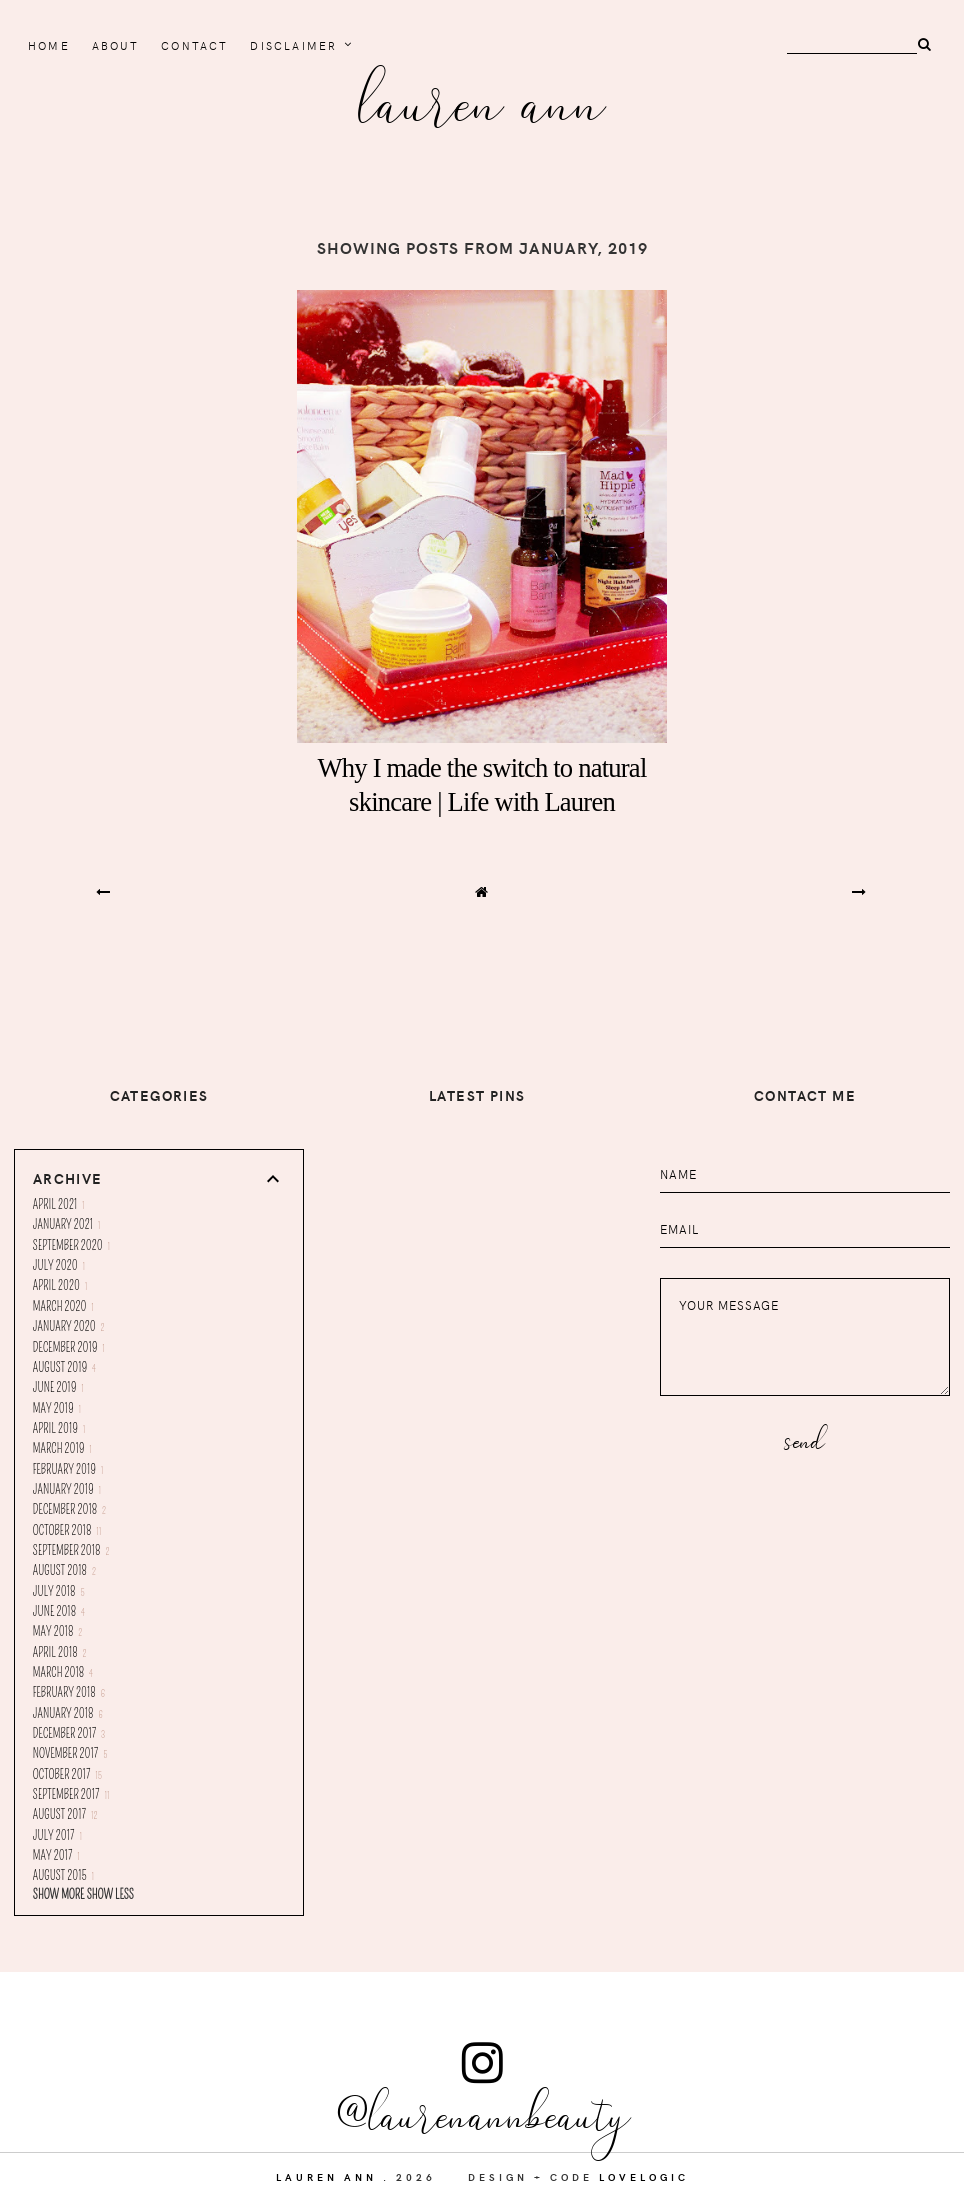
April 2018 (60, 1653)
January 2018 (68, 1714)
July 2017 (57, 1836)
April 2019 (59, 1429)
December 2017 (69, 1734)
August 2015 (63, 1876)
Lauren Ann (482, 98)
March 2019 (62, 1449)
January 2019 (67, 1490)
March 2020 (63, 1307)
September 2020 (71, 1246)
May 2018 (57, 1632)
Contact (194, 45)
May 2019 (57, 1409)
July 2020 (59, 1266)
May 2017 (56, 1856)
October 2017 (67, 1775)
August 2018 (64, 1571)
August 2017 (65, 1815)
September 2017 (71, 1795)
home (49, 45)
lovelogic (644, 2177)
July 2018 (59, 1592)
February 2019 (68, 1470)
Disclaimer (293, 45)
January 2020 (69, 1327)
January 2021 (67, 1225)
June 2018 (59, 1612)
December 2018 (69, 1510)
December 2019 (69, 1348)
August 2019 (64, 1368)
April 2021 (59, 1205)
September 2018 (71, 1551)
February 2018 (69, 1693)
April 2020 (60, 1286)
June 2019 (58, 1388)
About (116, 45)
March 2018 (63, 1673)
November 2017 (70, 1754)
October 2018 (67, 1531)
